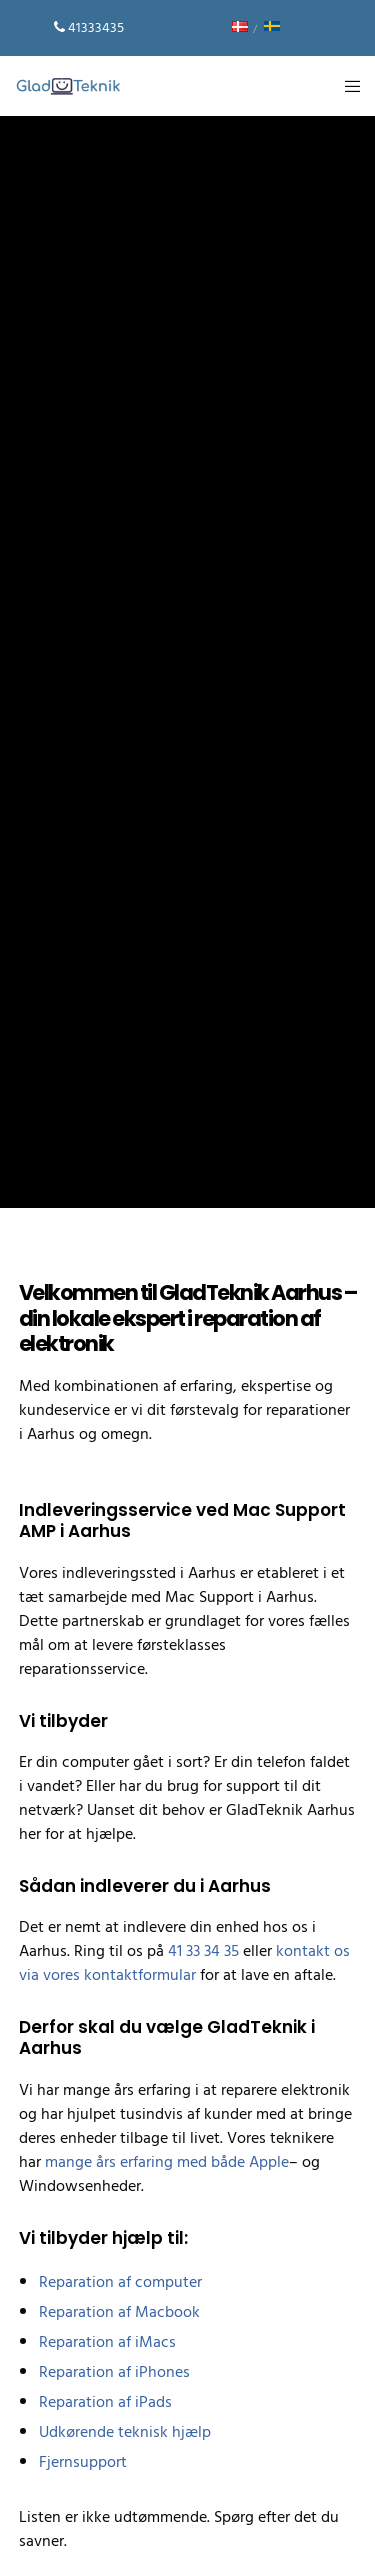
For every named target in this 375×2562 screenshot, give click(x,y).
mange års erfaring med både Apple (167, 2162)
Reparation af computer (120, 2282)
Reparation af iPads (105, 2402)
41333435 (96, 27)
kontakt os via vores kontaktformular (184, 1963)
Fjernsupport (83, 2462)
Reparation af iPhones (114, 2372)
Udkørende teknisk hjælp (125, 2432)
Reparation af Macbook (119, 2312)
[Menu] (346, 86)
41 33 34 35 (203, 1951)
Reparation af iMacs (107, 2342)
